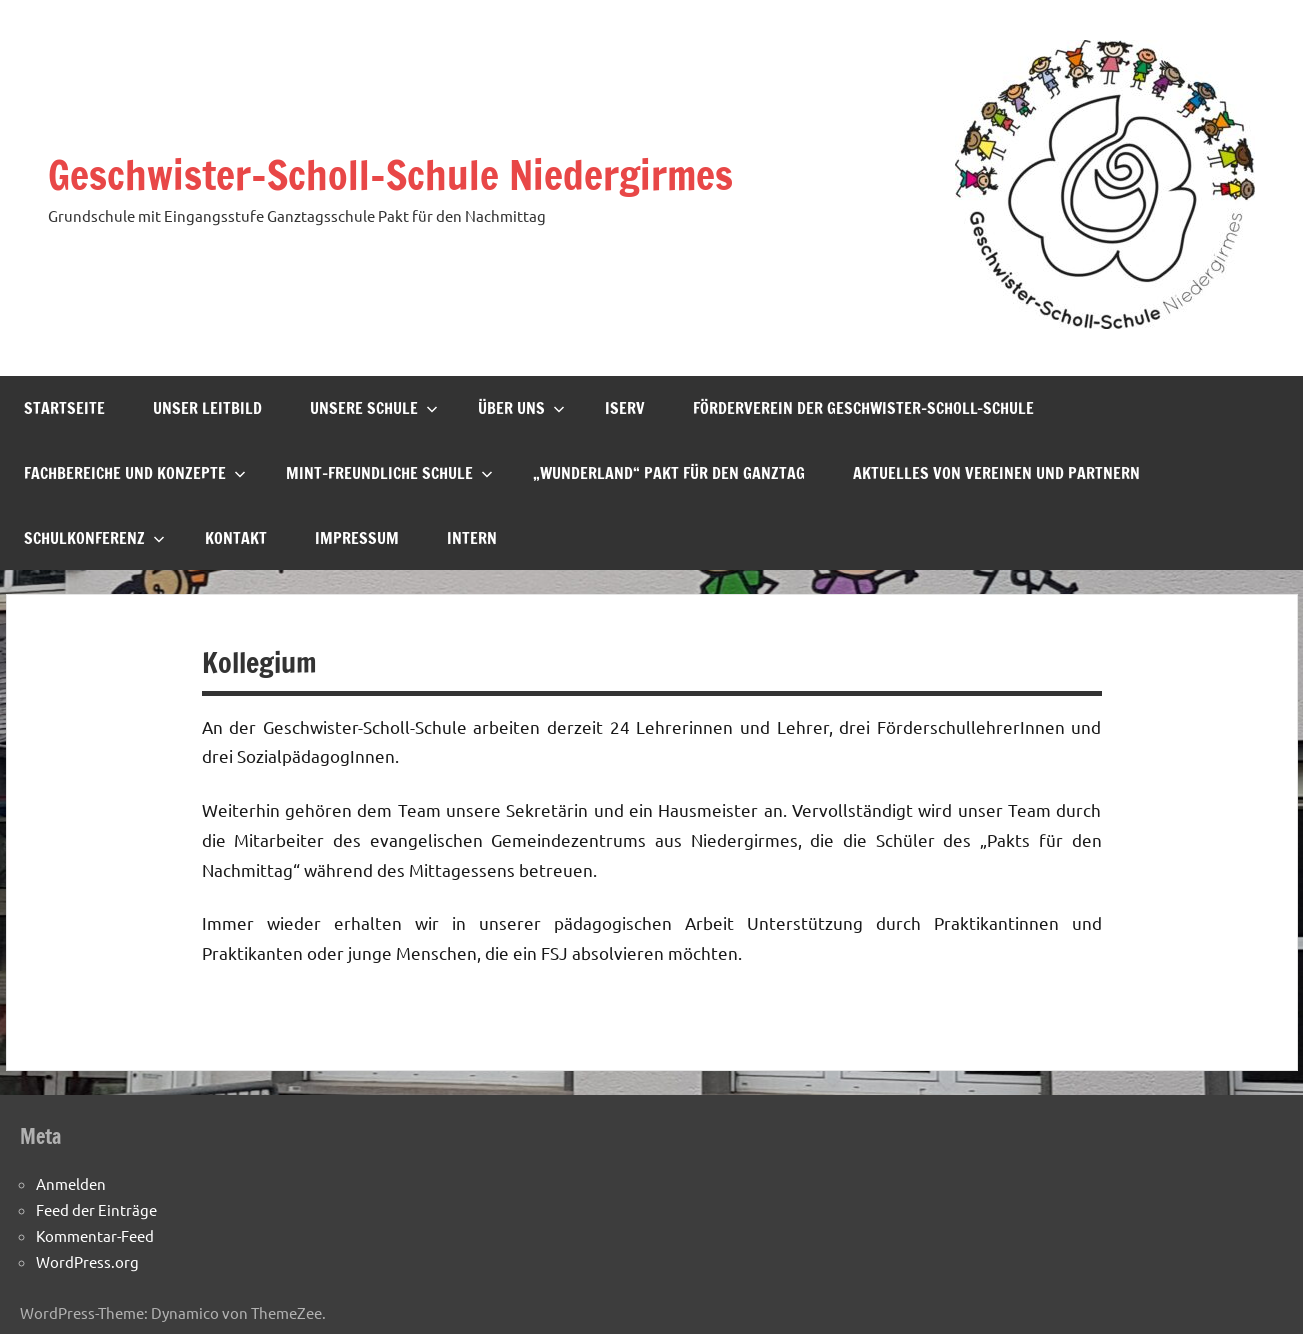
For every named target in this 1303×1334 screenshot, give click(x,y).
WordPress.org (87, 1261)
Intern (472, 538)
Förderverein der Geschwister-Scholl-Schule (863, 408)
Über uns (521, 408)
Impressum (357, 538)
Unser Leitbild (207, 408)
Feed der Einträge (96, 1209)
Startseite (64, 408)
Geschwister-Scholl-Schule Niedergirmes (390, 174)
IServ (625, 408)
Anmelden (71, 1183)
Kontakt (236, 538)
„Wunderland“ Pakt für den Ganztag (669, 473)
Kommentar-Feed (95, 1235)
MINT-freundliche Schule (389, 473)
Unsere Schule (374, 408)
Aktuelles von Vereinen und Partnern (996, 473)
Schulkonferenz (94, 538)
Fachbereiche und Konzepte (135, 473)
